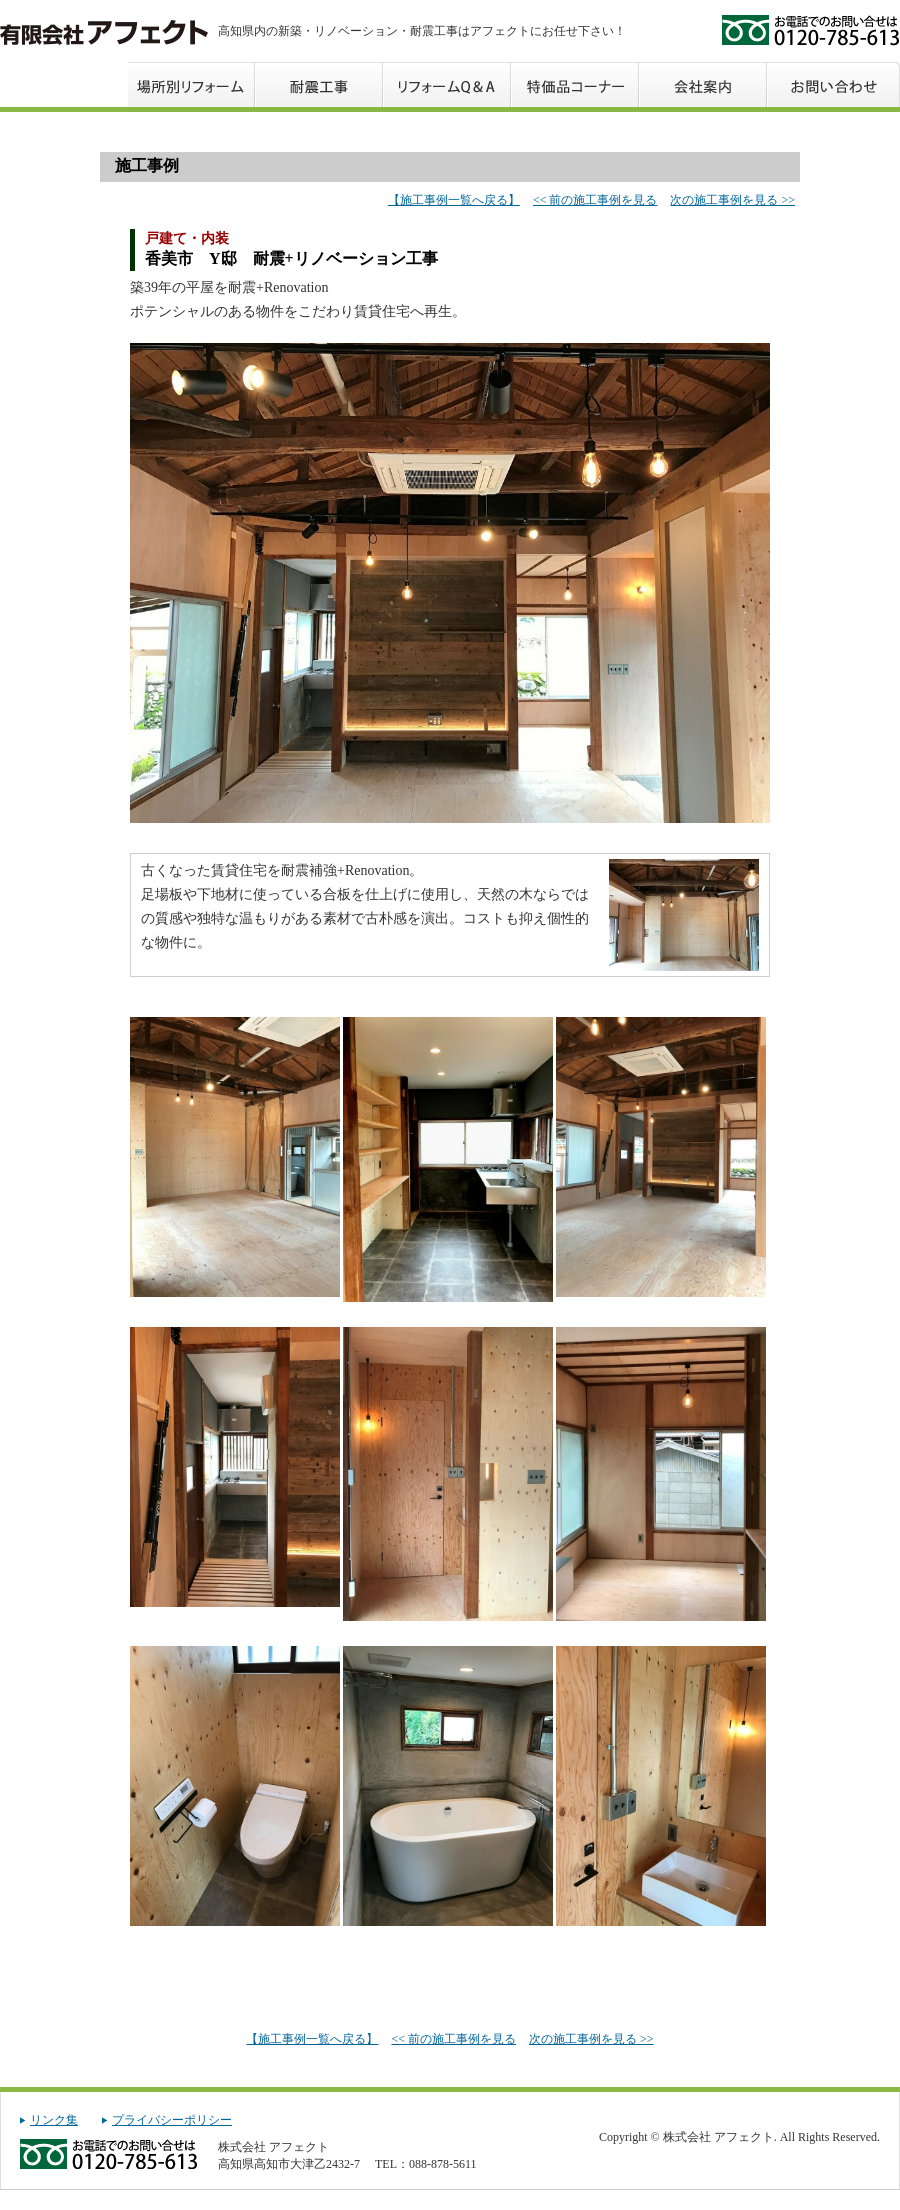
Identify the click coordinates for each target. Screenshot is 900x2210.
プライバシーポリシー (172, 2120)
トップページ (64, 84)
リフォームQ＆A (448, 84)
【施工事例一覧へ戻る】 (454, 200)
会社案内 (704, 84)
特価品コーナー (576, 84)
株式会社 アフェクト (104, 32)
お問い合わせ (834, 84)
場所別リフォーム (192, 84)
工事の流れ (320, 84)
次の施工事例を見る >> (732, 200)
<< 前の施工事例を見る (595, 200)
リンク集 (54, 2120)
